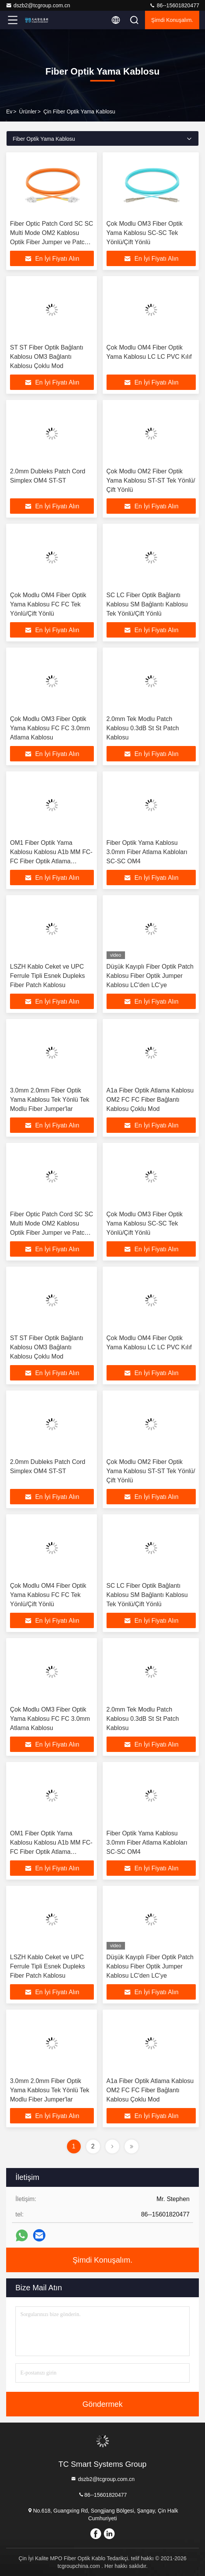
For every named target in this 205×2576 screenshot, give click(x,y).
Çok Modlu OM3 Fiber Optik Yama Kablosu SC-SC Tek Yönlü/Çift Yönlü (145, 232)
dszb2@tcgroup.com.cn (38, 5)
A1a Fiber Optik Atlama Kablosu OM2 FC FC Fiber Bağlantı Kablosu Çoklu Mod (150, 1099)
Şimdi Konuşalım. (172, 20)
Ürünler (28, 111)
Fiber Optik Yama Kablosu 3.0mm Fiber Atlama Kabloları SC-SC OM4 (147, 851)
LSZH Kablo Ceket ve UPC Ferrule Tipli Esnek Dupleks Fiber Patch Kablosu (47, 975)
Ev (9, 111)
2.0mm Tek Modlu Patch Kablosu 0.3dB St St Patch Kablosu (143, 728)
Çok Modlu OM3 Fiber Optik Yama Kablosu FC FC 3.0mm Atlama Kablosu (50, 728)
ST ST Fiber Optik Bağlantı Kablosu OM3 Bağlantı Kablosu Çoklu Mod (46, 356)
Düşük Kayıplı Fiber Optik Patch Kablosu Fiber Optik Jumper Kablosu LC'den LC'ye (150, 975)
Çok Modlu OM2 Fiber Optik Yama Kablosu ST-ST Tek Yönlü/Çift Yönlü (151, 480)
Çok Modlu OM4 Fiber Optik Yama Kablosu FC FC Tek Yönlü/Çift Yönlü (48, 604)
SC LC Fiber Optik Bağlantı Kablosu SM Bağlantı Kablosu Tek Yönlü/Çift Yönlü (147, 604)
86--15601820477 (174, 5)
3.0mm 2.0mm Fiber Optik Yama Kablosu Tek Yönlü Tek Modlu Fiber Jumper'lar (49, 1099)
